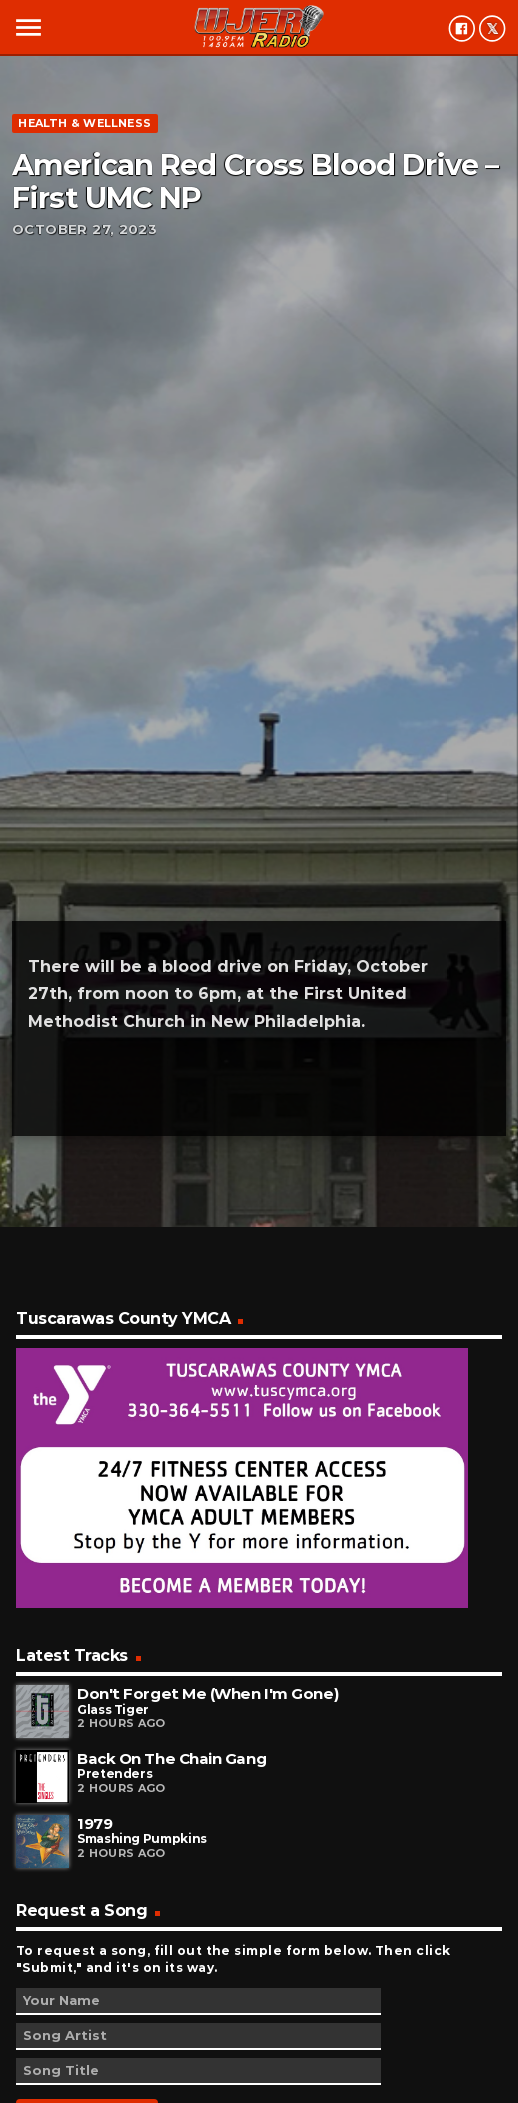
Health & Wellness (84, 123)
